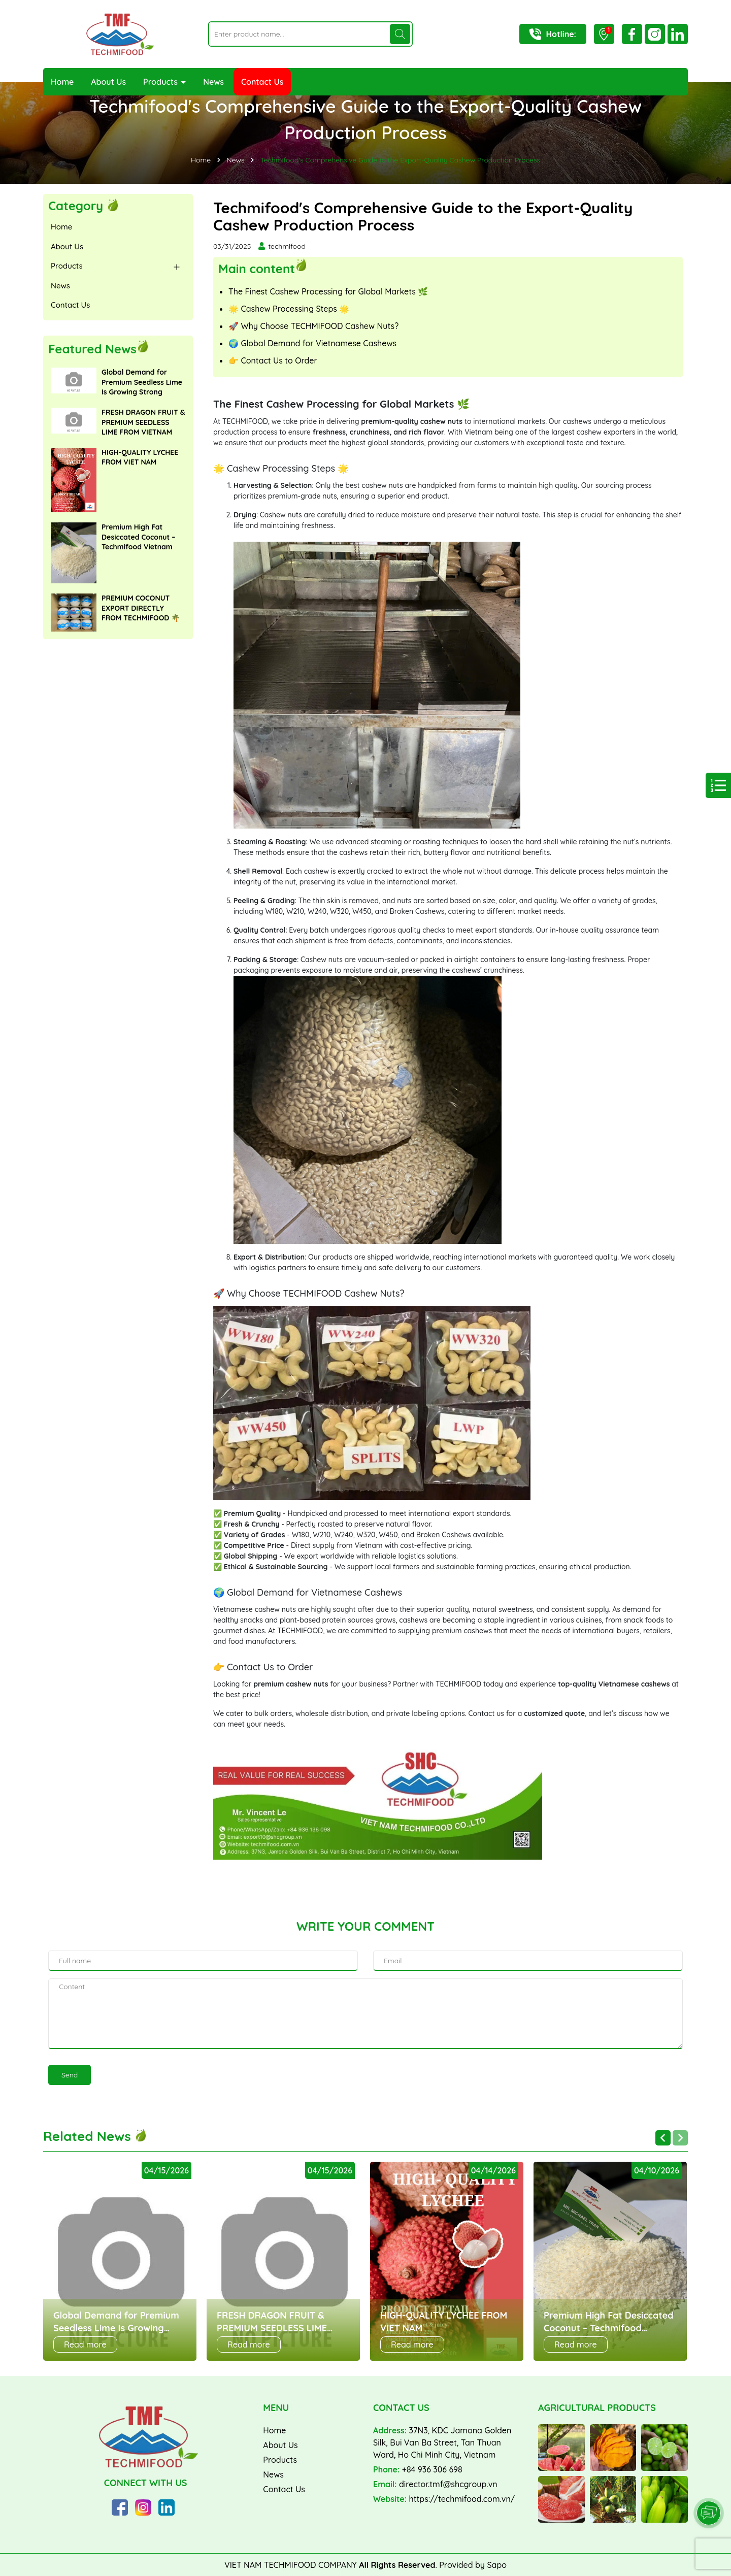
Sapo (497, 2565)
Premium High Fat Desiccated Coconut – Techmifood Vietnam (138, 536)
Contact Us (262, 82)
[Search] (400, 34)
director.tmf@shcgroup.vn (448, 2484)
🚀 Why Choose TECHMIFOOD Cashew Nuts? (313, 326)
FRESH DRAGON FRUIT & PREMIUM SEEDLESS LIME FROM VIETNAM (143, 422)
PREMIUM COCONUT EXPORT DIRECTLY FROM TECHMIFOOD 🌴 (141, 607)
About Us (108, 82)
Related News (95, 2136)
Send (69, 2074)
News (213, 82)
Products (161, 82)
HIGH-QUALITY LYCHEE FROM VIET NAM (140, 457)
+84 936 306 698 (432, 2469)
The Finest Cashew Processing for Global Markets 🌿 (328, 291)
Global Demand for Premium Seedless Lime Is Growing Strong (142, 382)
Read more (85, 2344)
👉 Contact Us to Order (272, 360)
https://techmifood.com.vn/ (462, 2499)
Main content (256, 267)
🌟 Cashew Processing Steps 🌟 (288, 309)
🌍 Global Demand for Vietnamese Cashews (312, 343)
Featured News (92, 348)
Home (62, 82)
